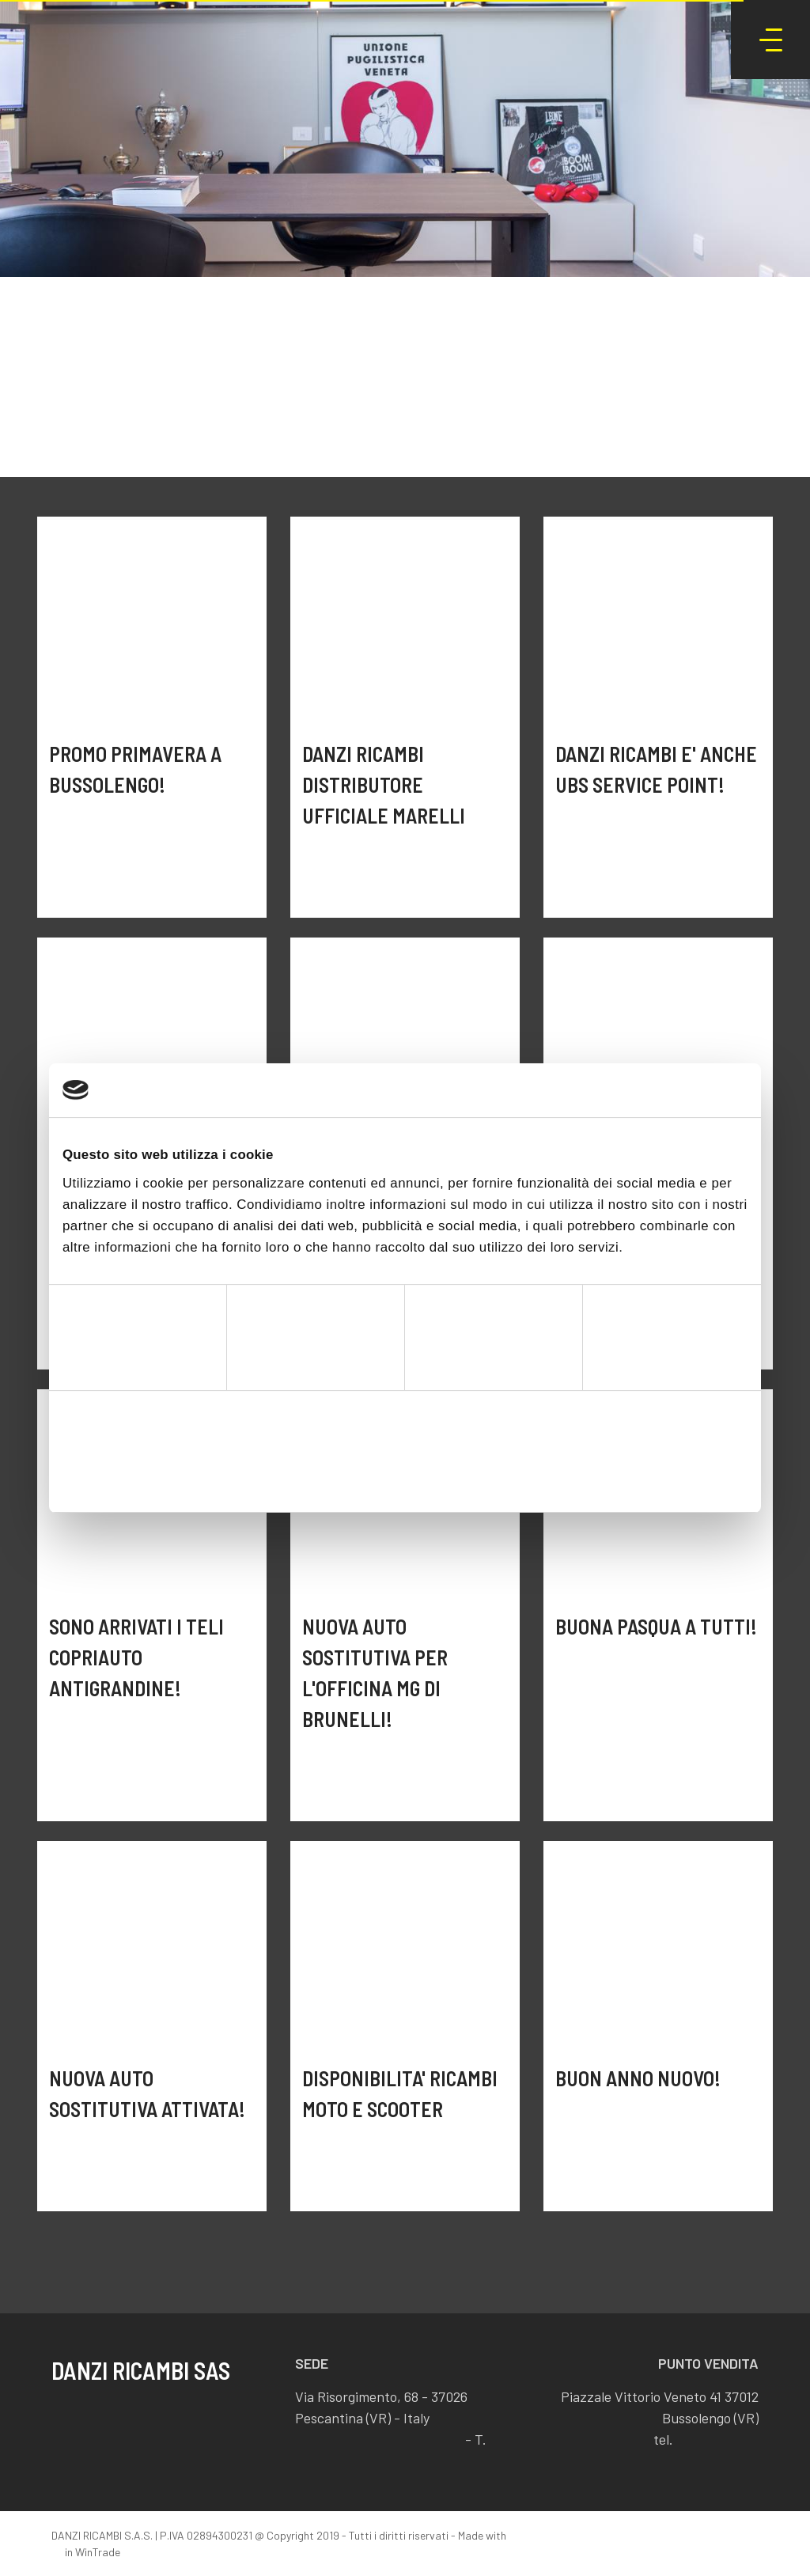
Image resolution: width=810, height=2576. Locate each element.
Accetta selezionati (405, 1473)
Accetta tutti (635, 1473)
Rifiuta (174, 1473)
